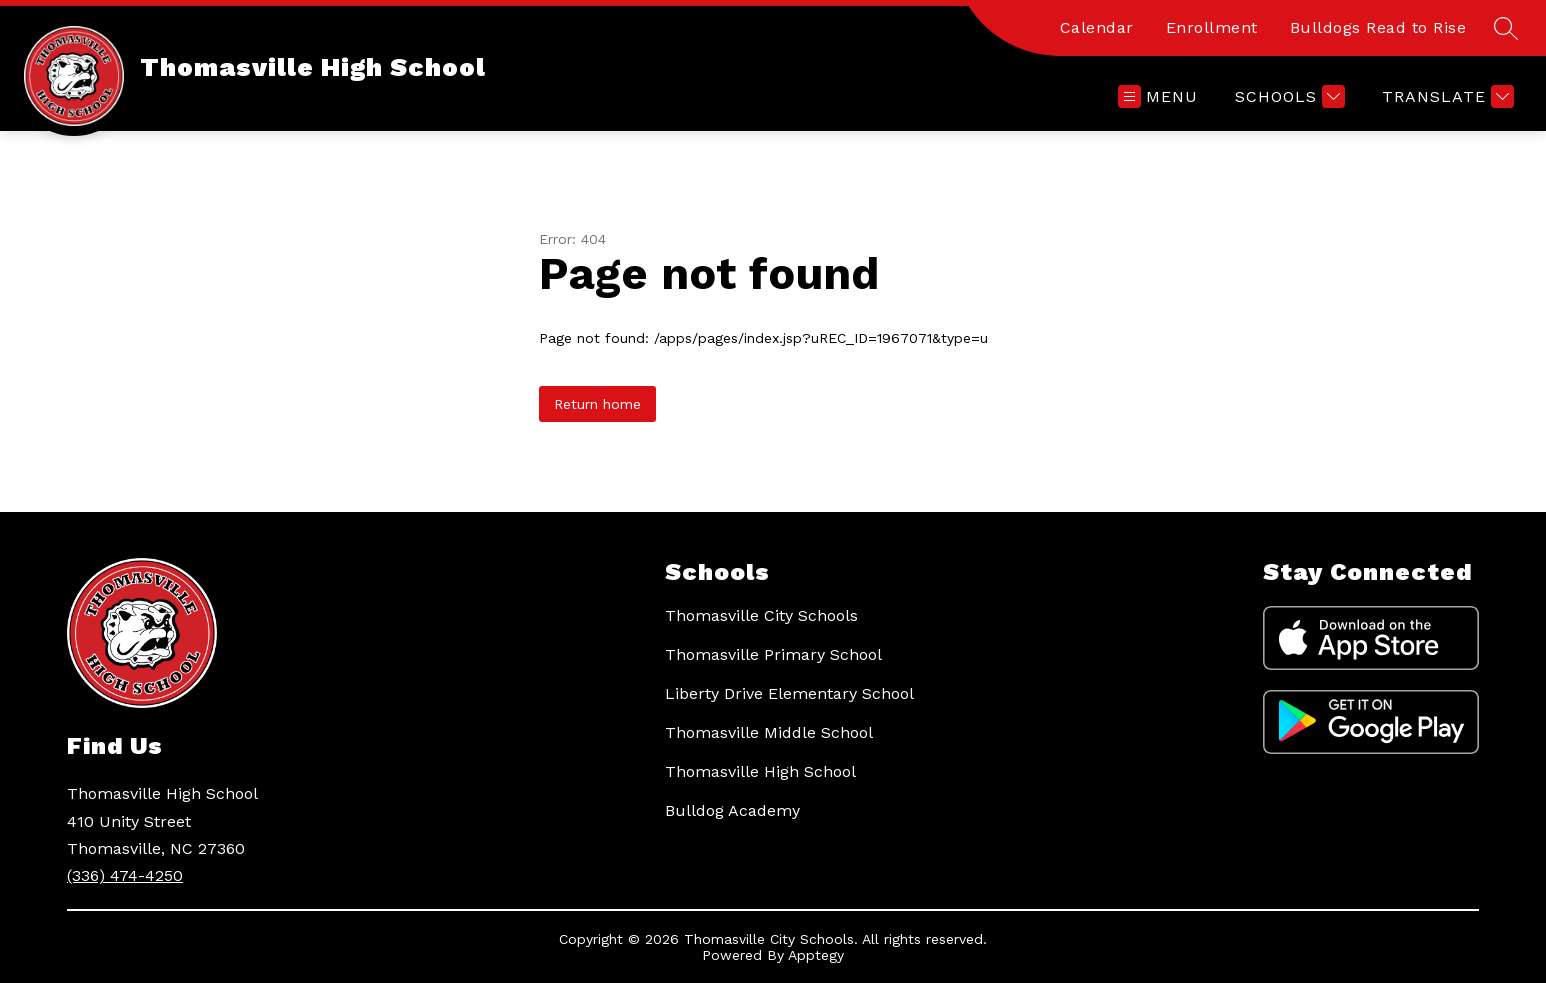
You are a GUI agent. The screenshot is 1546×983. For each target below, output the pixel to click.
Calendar (1097, 27)
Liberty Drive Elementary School (789, 693)
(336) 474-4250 (125, 875)
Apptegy (816, 955)
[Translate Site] (1445, 96)
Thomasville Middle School (769, 732)
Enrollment (1212, 27)
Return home (597, 404)
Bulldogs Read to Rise (1378, 27)
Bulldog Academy (732, 810)
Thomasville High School (760, 771)
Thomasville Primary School (773, 654)
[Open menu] (1158, 96)
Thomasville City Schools (761, 615)
